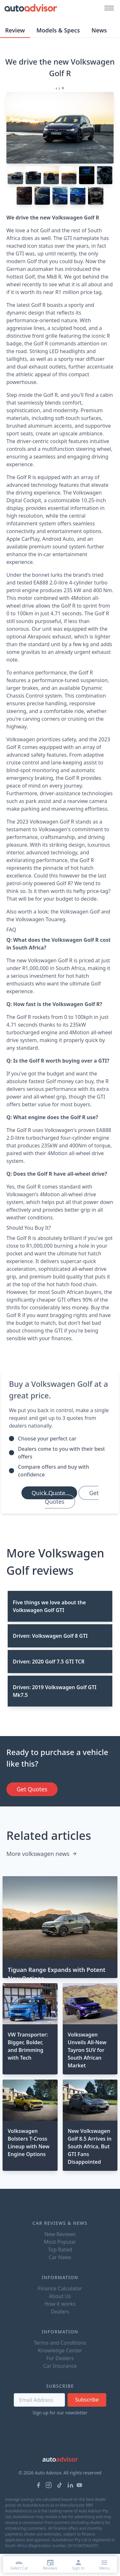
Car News (60, 2257)
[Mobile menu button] (107, 8)
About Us (60, 2296)
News (99, 30)
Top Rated (60, 2249)
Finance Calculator (60, 2288)
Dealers (60, 2311)
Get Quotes (72, 1497)
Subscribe (87, 2399)
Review (15, 30)
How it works (60, 2303)
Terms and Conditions (60, 2342)
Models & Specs (58, 30)
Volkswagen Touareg (40, 919)
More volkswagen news (41, 1854)
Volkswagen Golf (80, 911)
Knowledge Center (60, 2350)
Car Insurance (60, 2365)
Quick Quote (49, 1493)
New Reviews (60, 2234)
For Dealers (60, 2358)
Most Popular (60, 2241)
